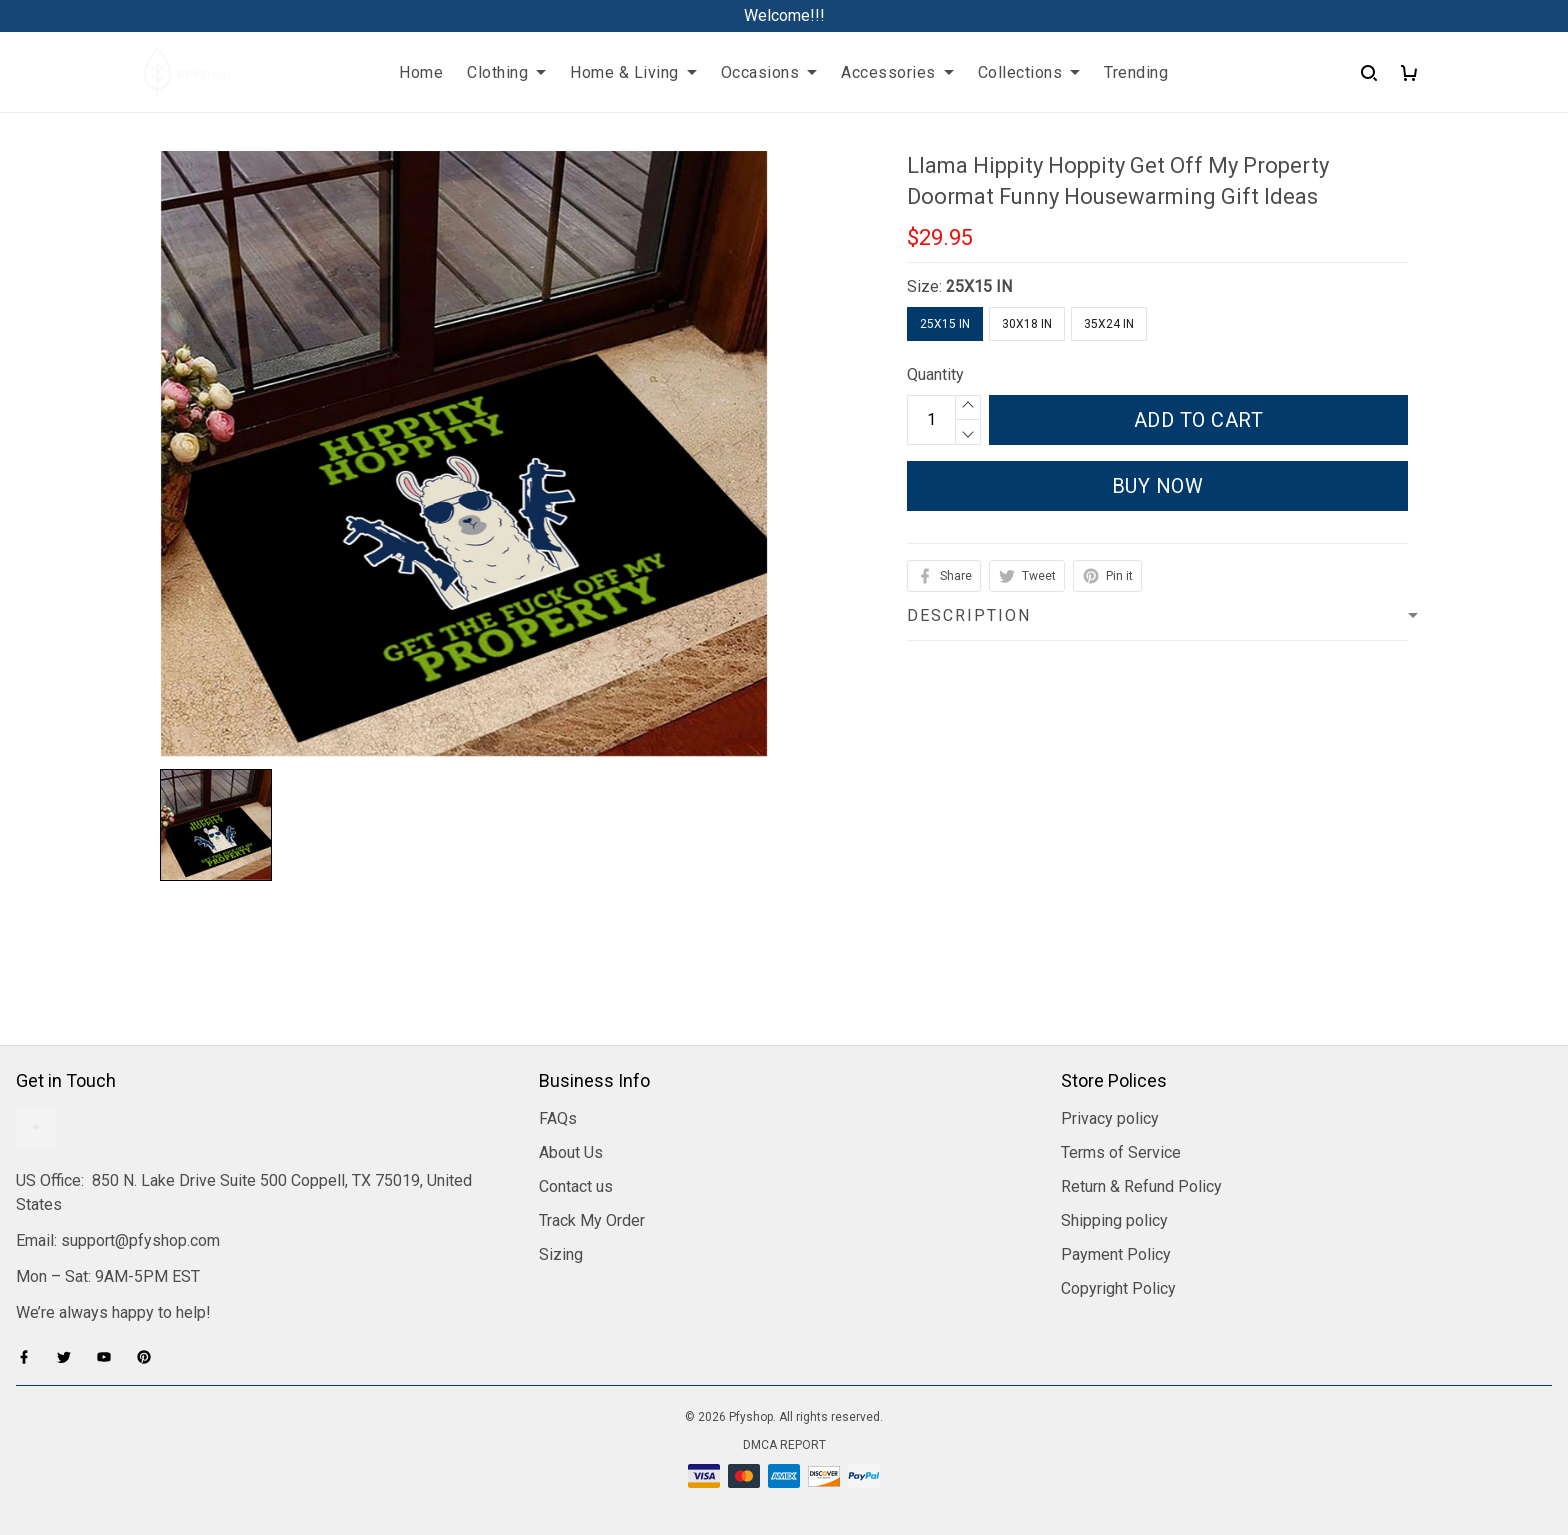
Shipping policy (1114, 1220)
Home (421, 72)
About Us (571, 1152)
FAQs (558, 1118)
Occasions (769, 72)
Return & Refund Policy (1141, 1186)
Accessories (897, 72)
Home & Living (633, 72)
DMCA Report (784, 1445)
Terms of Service (1121, 1152)
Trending (1136, 72)
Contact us (576, 1186)
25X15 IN (979, 286)
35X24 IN (1109, 324)
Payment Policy (1116, 1254)
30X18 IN (1027, 324)
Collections (1029, 72)
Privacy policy (1110, 1118)
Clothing (506, 72)
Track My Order (592, 1220)
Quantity (935, 374)
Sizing (561, 1254)
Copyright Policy (1118, 1288)
